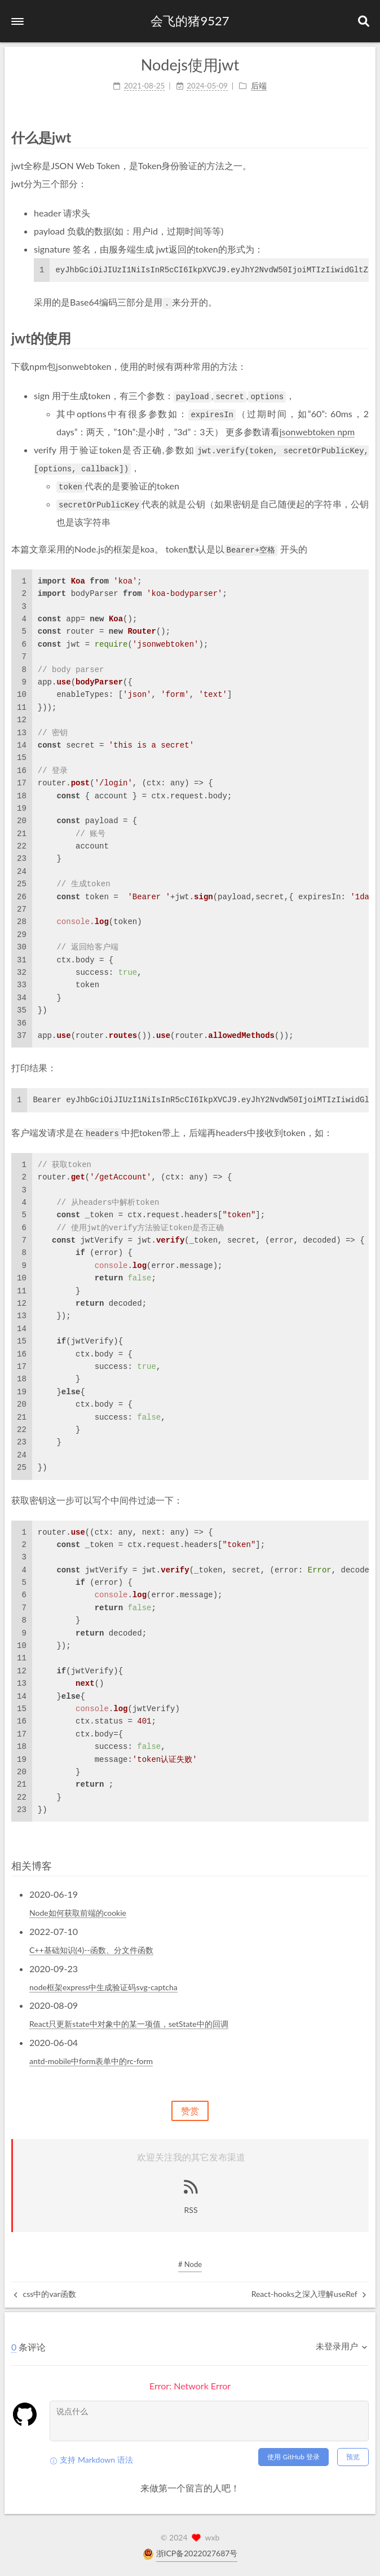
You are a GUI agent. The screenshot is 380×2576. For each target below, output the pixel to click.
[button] (17, 21)
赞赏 (190, 2110)
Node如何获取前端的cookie (77, 1912)
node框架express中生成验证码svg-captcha (103, 1987)
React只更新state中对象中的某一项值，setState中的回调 (128, 2024)
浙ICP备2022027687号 (197, 2553)
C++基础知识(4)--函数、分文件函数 (91, 1950)
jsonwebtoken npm (317, 431)
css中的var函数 (45, 2294)
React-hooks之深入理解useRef (308, 2294)
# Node (190, 2264)
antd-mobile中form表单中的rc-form (91, 2061)
